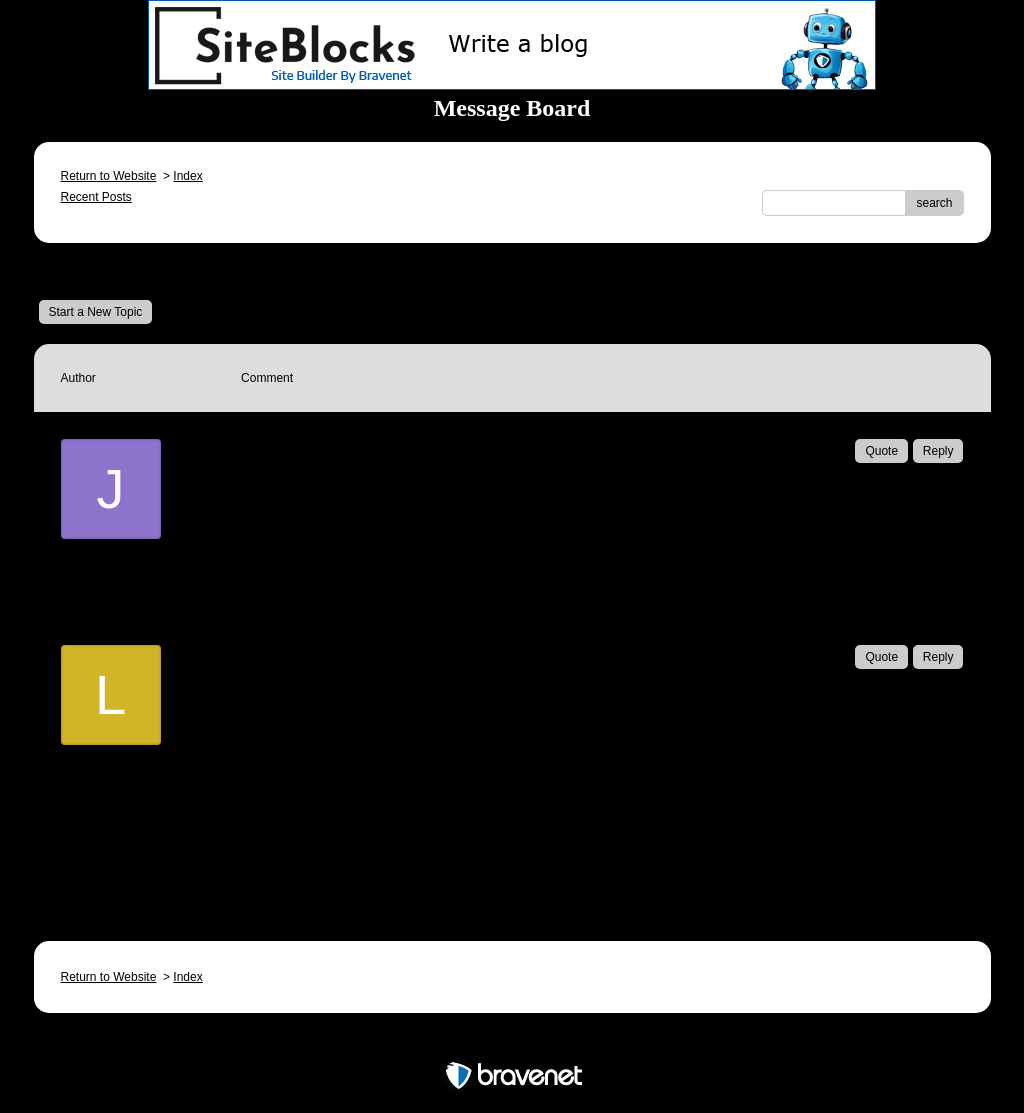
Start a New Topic (96, 312)
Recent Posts (96, 197)
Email (286, 580)
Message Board (104, 271)
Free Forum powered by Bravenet (512, 1040)
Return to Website (109, 176)
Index (187, 176)
